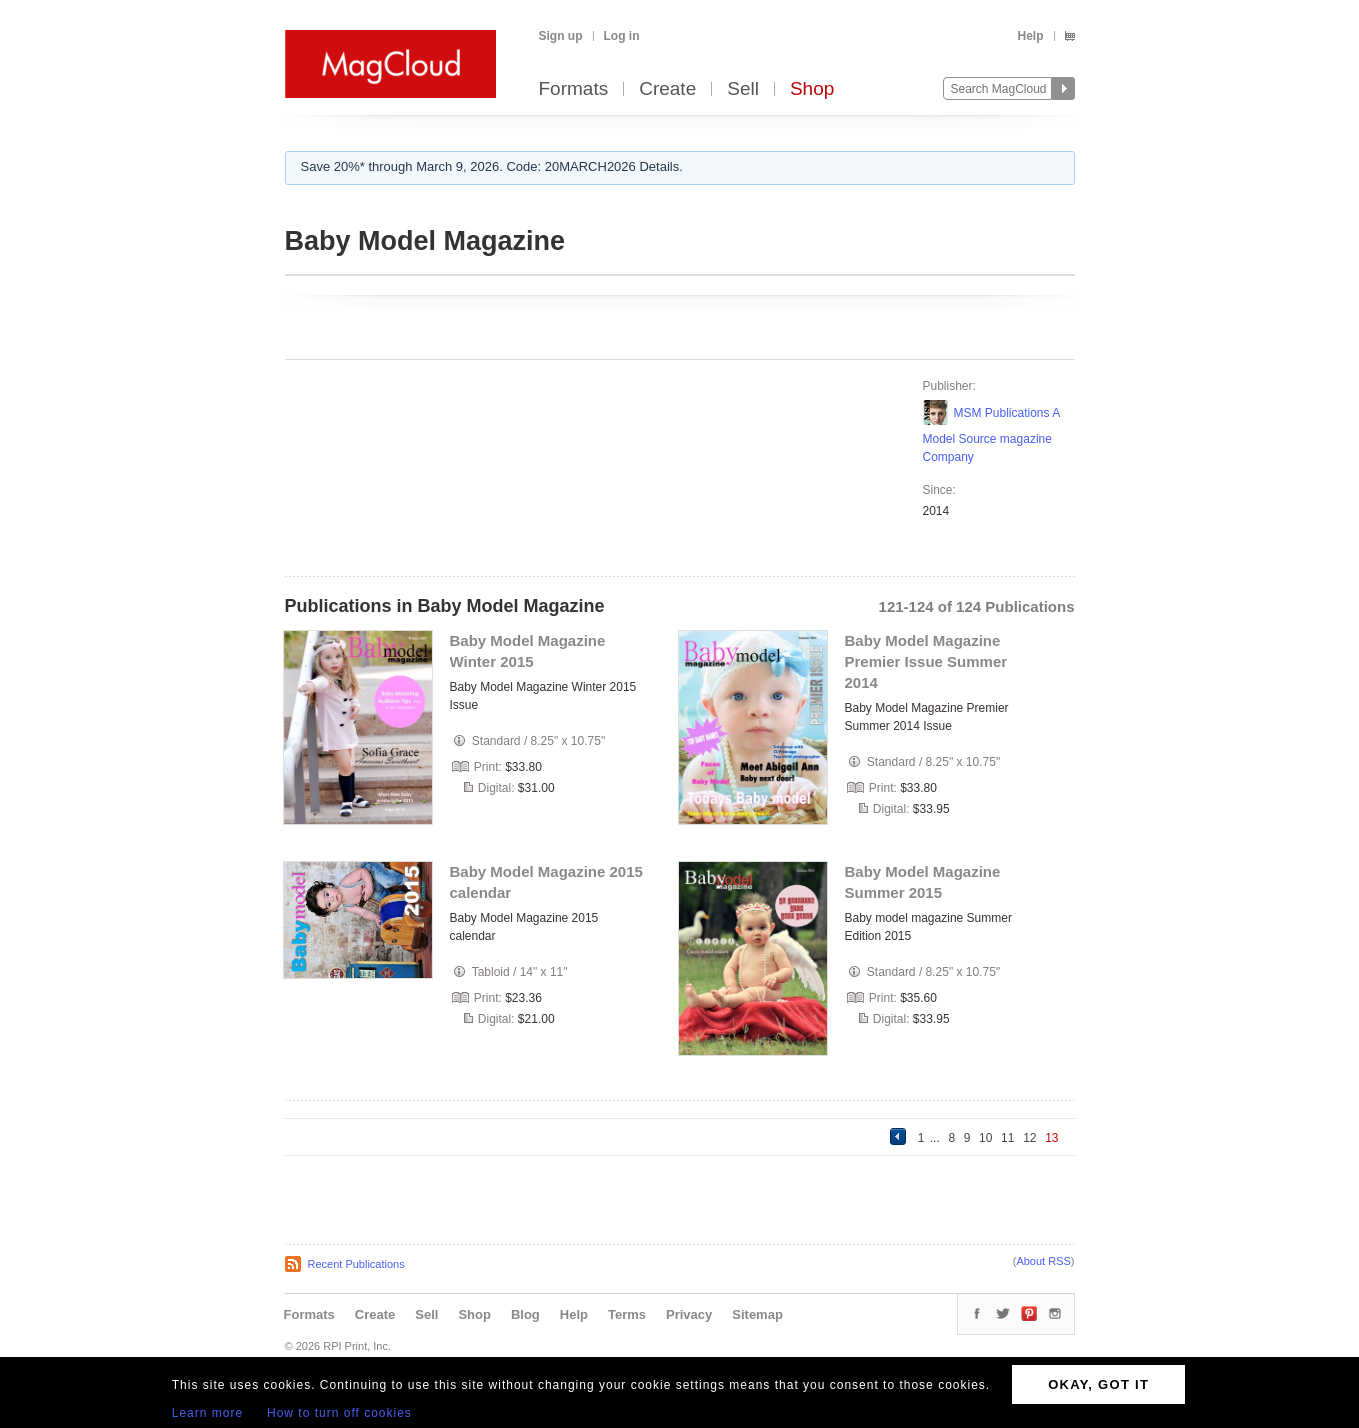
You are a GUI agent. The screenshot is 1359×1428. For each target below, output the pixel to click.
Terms (627, 1314)
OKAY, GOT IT (1098, 1384)
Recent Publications (356, 1264)
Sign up (561, 36)
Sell (743, 89)
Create (667, 89)
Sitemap (757, 1314)
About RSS (1043, 1261)
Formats (574, 89)
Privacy (689, 1314)
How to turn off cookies (339, 1413)
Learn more (207, 1413)
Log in (622, 36)
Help (1030, 36)
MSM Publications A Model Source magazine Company (991, 435)
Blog (525, 1314)
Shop (812, 89)
